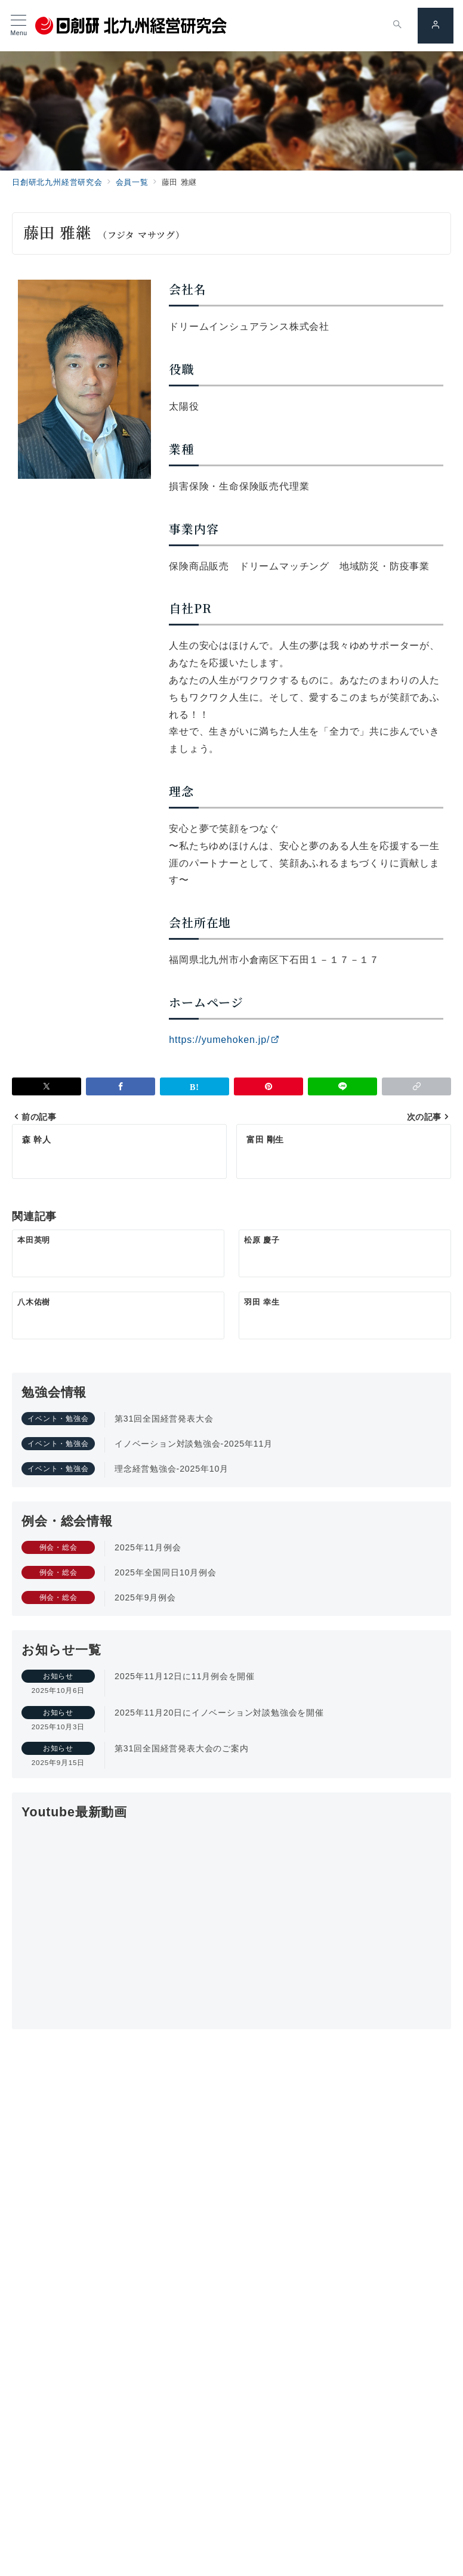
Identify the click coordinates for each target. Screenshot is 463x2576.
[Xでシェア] (46, 1086)
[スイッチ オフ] (397, 25)
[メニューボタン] (19, 25)
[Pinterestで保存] (268, 1086)
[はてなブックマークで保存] (194, 1086)
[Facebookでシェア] (120, 1086)
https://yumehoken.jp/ (224, 1040)
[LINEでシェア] (342, 1086)
